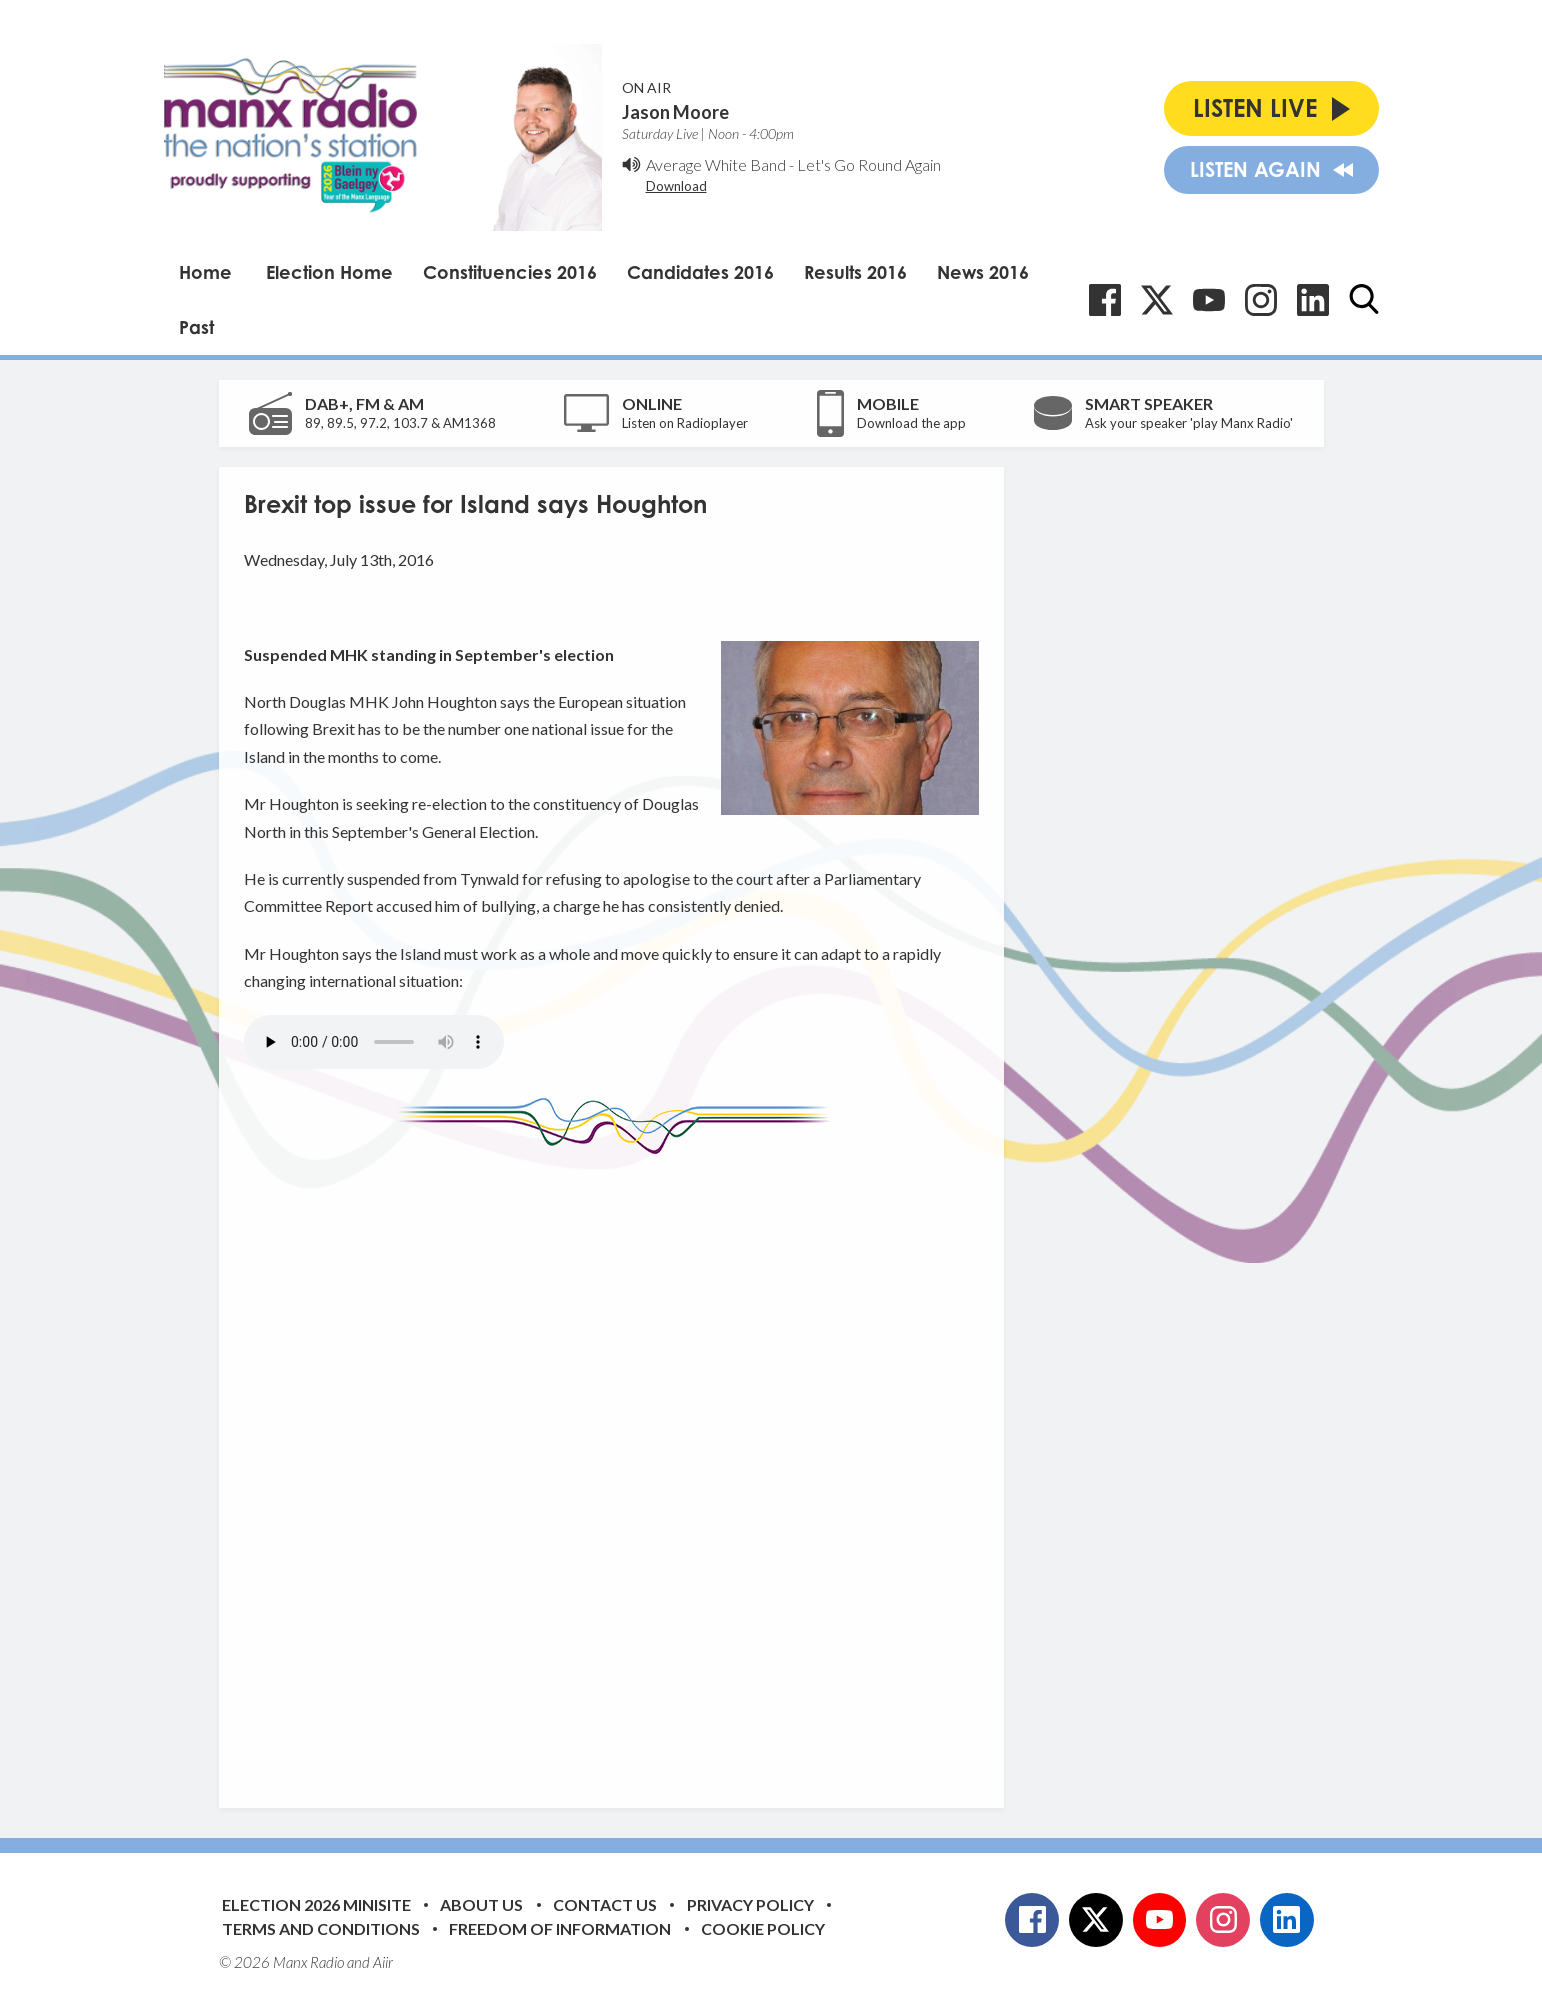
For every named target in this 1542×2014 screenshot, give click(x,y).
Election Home (329, 272)
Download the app (911, 423)
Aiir (383, 1962)
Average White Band (716, 164)
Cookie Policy (763, 1928)
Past (196, 327)
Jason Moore (675, 112)
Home (205, 272)
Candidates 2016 (700, 272)
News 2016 (983, 272)
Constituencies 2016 (510, 272)
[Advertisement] (619, 1466)
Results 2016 (855, 272)
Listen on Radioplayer (685, 423)
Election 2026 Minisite (316, 1904)
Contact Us (605, 1904)
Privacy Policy (750, 1904)
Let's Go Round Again (869, 164)
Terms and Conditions (321, 1928)
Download (676, 186)
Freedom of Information (560, 1928)
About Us (481, 1904)
